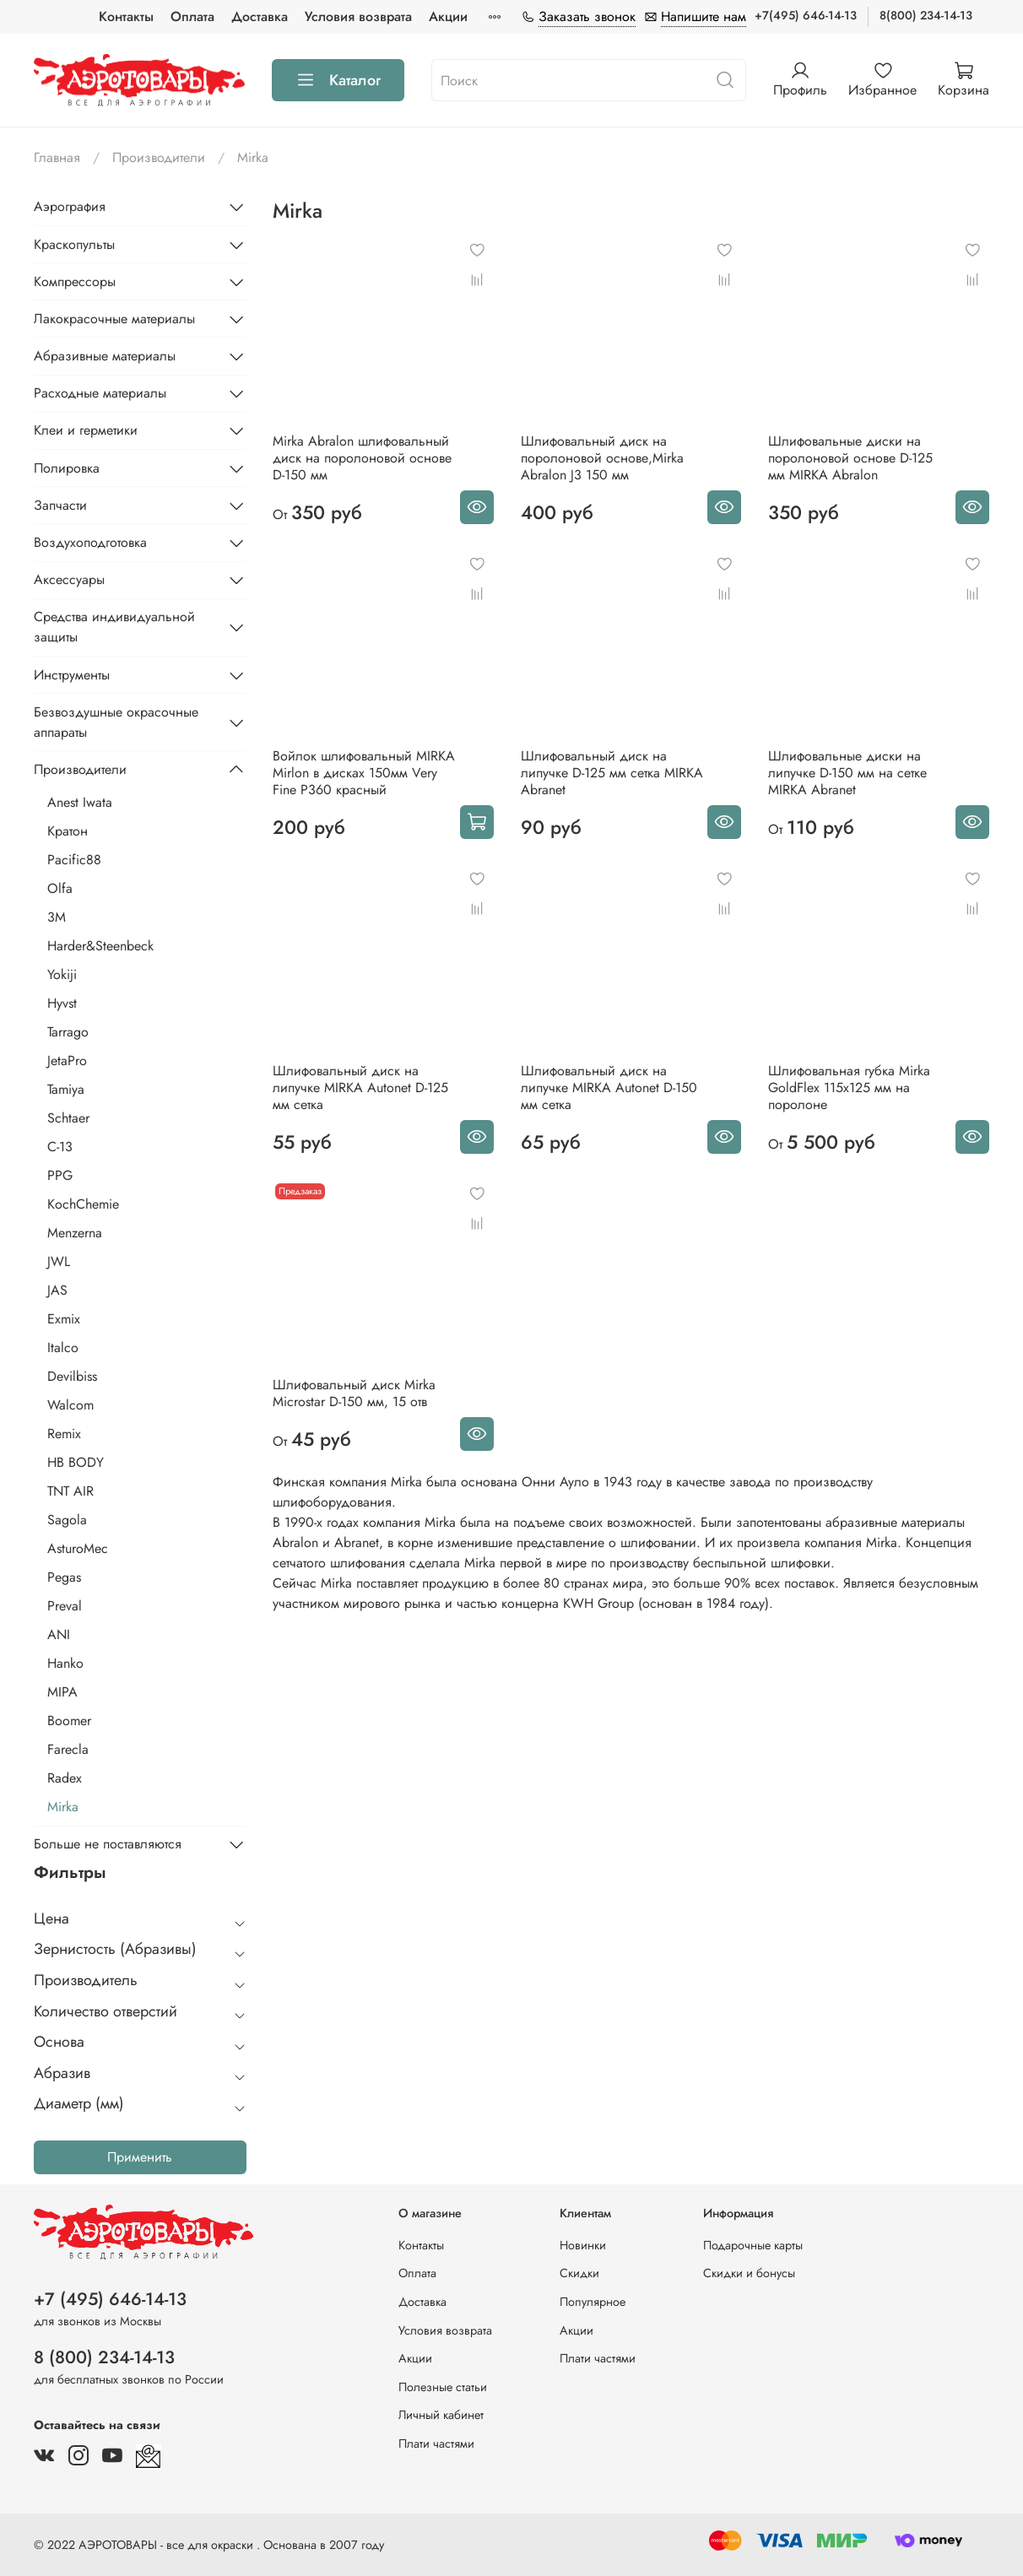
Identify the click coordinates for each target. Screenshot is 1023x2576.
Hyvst (62, 1003)
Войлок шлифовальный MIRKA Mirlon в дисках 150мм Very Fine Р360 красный (364, 772)
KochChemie (83, 1204)
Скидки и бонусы (749, 2273)
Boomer (69, 1720)
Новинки (583, 2245)
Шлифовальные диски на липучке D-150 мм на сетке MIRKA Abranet (847, 772)
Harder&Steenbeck (100, 945)
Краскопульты (74, 244)
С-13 (60, 1146)
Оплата (192, 16)
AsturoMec (77, 1548)
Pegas (64, 1577)
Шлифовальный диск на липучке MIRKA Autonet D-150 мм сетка (609, 1087)
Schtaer (68, 1118)
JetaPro (67, 1060)
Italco (62, 1347)
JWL (58, 1261)
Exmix (63, 1319)
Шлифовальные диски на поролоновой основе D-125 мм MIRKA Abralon (850, 457)
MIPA (62, 1692)
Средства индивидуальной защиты (114, 627)
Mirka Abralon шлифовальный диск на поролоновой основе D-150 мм (362, 457)
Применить (139, 2157)
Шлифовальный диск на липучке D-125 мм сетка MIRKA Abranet (612, 772)
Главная (57, 157)
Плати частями (436, 2443)
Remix (64, 1433)
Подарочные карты (753, 2245)
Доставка (259, 16)
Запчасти (60, 505)
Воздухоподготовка (90, 542)
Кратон (67, 831)
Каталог (338, 80)
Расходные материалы (100, 393)
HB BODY (75, 1462)
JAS (57, 1290)
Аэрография (70, 206)
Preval (64, 1605)
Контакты (126, 16)
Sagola (67, 1519)
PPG (60, 1175)
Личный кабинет (441, 2414)
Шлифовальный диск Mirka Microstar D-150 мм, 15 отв (354, 1393)
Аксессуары (69, 579)
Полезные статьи (442, 2386)
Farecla (68, 1749)
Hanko (65, 1663)
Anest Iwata (79, 802)
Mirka (62, 1806)
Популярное (592, 2301)
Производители (158, 157)
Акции (448, 16)
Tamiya (65, 1089)
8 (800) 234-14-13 (104, 2357)
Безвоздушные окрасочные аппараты (116, 722)
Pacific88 (74, 859)
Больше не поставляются (107, 1844)
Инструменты (72, 675)
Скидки (579, 2273)
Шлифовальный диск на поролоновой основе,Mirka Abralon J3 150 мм (602, 457)
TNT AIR (70, 1491)
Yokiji (62, 974)
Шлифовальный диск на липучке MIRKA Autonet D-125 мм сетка (360, 1087)
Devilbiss (72, 1376)
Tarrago (68, 1032)
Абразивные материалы (105, 355)
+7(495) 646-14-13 (806, 15)
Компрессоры (75, 281)
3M (56, 917)
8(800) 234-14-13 (926, 15)
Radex (64, 1778)
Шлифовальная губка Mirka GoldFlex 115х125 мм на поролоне (849, 1087)
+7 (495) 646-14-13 (110, 2299)
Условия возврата (358, 16)
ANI (58, 1634)
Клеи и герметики (86, 430)
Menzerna (74, 1232)
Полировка (67, 468)
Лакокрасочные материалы (114, 318)
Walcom (70, 1405)
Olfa (60, 888)
